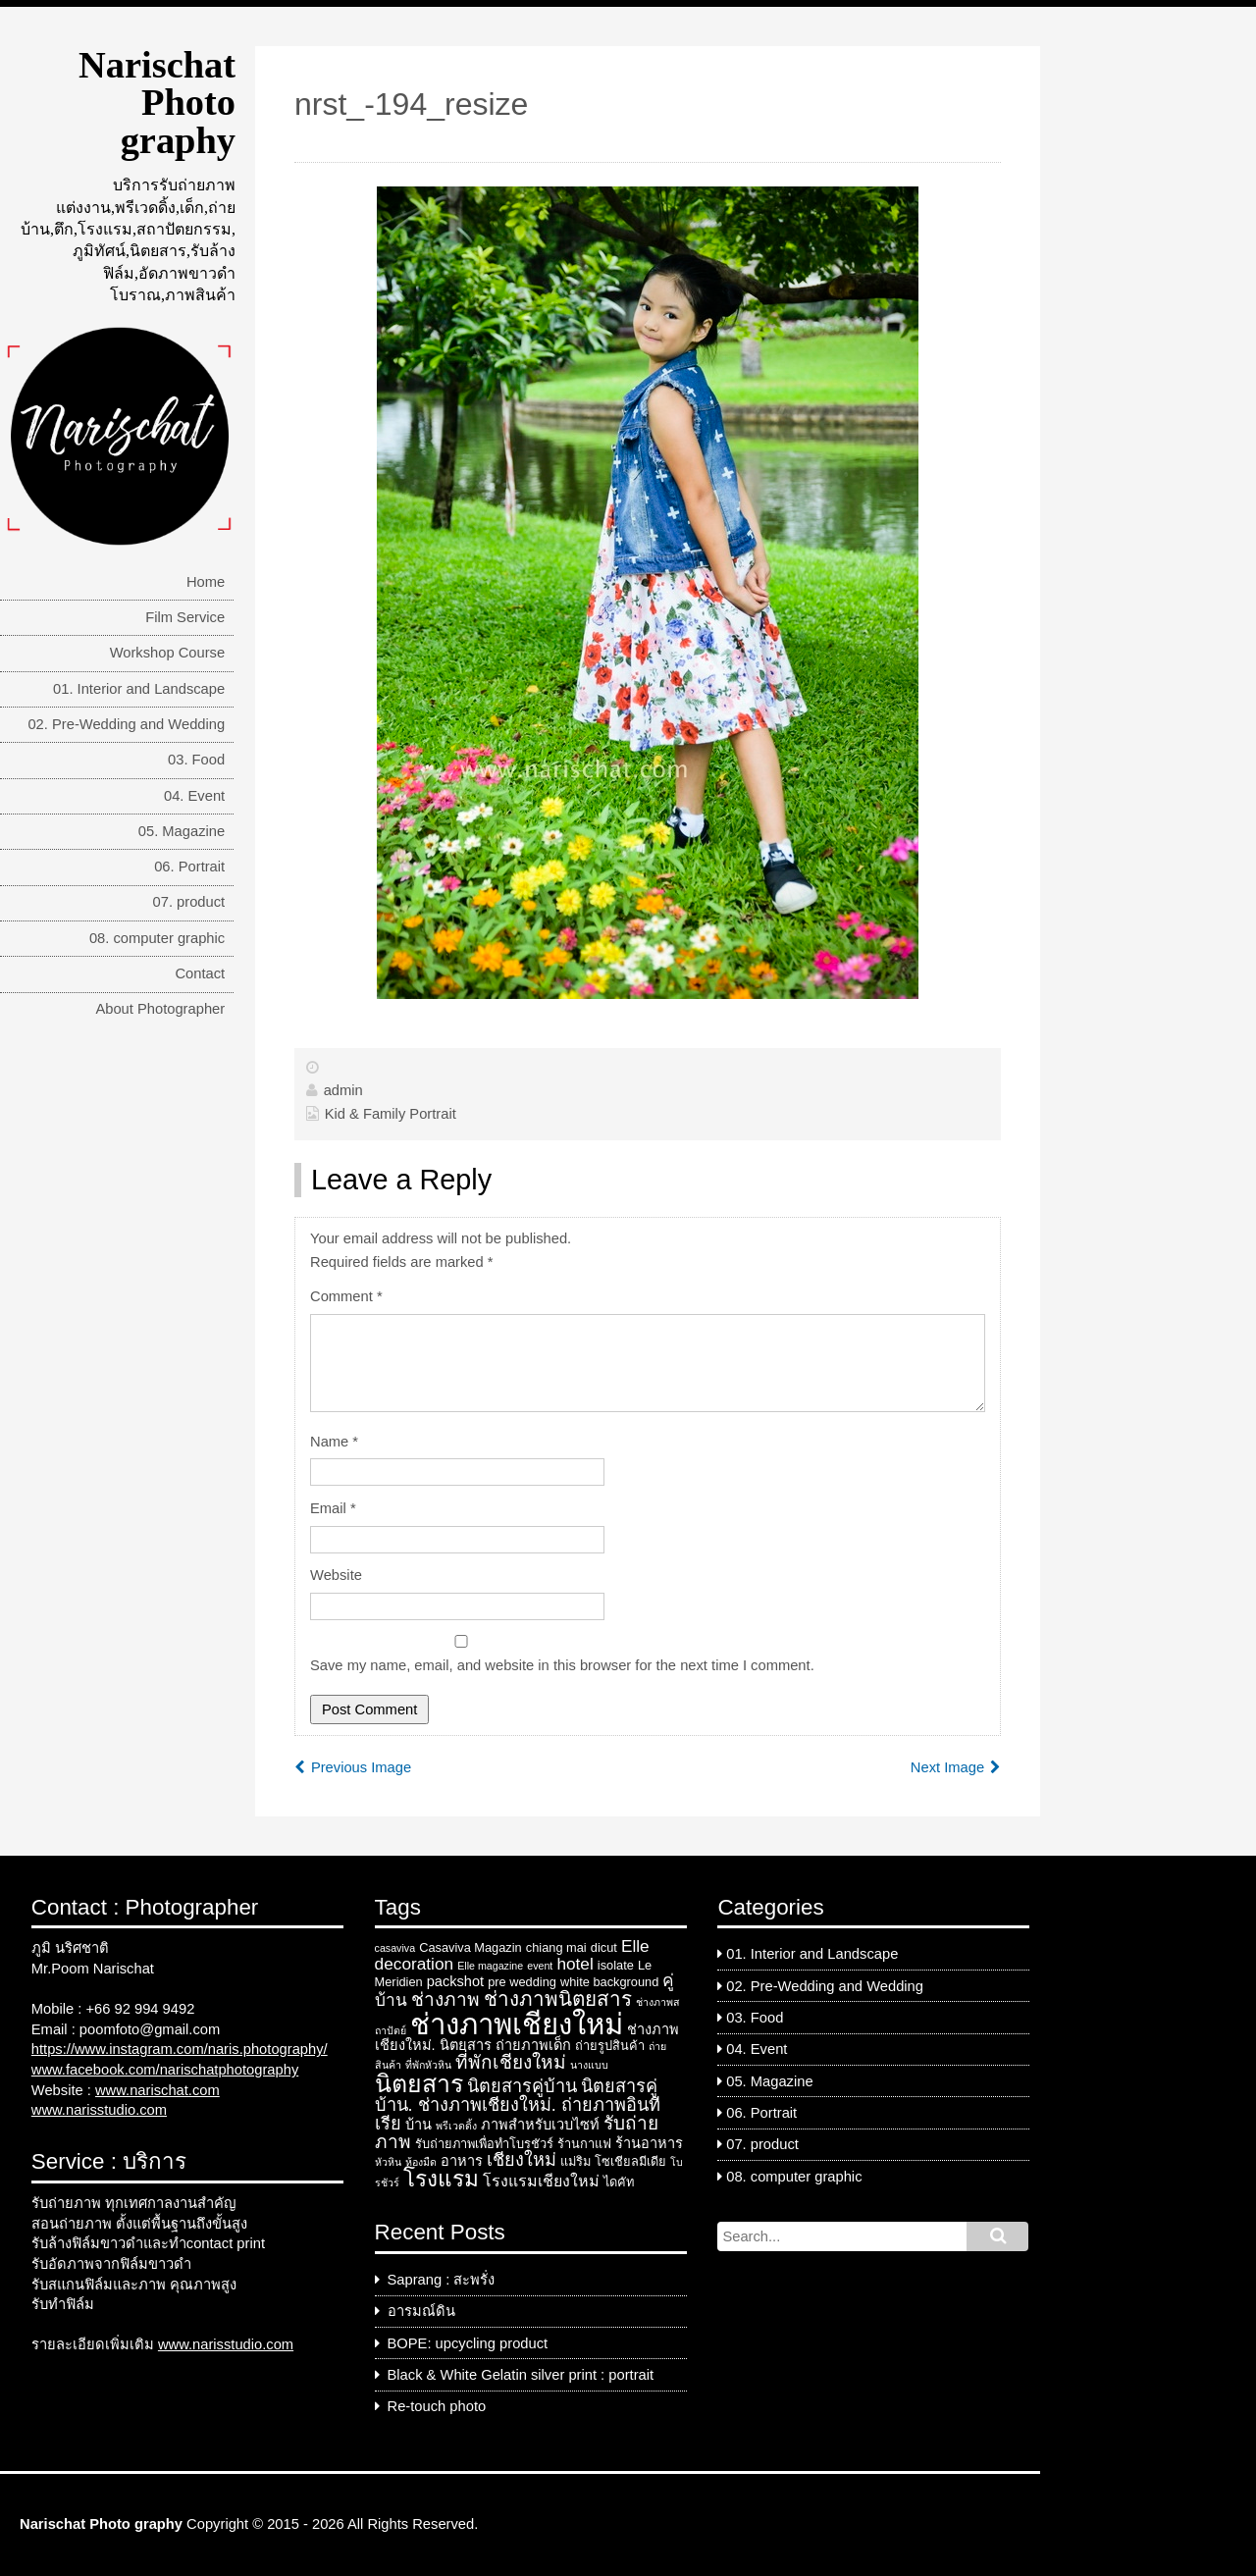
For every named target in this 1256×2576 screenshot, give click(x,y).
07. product (189, 902)
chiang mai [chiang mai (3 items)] (556, 1947)
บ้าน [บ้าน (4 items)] (418, 2124)
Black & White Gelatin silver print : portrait (521, 2375)
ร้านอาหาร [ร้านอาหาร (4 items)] (649, 2143)
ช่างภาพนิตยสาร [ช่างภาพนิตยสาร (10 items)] (558, 1998)
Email (333, 1508)
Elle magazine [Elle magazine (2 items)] (490, 1965)
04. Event (194, 796)
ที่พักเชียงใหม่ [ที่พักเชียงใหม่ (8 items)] (510, 2062)
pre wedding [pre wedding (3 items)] (522, 1981)
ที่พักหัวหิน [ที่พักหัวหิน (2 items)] (428, 2065)
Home (205, 582)
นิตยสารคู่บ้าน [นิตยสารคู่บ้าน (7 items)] (522, 2086)
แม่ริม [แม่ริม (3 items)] (575, 2161)
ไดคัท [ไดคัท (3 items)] (618, 2182)
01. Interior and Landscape (139, 689)
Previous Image (361, 1767)
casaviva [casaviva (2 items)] (395, 1948)
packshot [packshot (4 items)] (455, 1981)
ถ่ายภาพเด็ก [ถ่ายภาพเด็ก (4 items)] (533, 2045)
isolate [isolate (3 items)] (616, 1965)
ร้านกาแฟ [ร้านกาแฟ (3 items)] (584, 2143)
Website (336, 1575)
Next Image (947, 1767)
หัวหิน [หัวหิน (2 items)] (388, 2162)
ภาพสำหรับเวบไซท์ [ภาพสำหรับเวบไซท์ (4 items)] (540, 2124)
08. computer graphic (157, 938)
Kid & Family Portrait (390, 1114)
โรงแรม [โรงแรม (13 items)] (441, 2179)
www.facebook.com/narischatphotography (164, 2069)
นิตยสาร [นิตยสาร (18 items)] (419, 2083)
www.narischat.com (157, 2090)
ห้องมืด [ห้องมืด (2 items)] (421, 2162)
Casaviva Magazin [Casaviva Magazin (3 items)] (470, 1947)
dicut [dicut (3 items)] (604, 1947)
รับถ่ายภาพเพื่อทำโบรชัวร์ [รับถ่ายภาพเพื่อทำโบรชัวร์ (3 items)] (484, 2143)
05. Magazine (181, 831)
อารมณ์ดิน (421, 2311)
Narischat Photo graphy (157, 102)
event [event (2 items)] (539, 1965)
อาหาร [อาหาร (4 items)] (462, 2161)
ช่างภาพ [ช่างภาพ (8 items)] (445, 1999)
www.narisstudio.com (99, 2110)
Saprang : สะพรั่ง (442, 2279)
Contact (200, 973)
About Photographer (160, 1009)
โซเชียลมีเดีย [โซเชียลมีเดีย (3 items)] (630, 2161)
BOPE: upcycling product (468, 2343)
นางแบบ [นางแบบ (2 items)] (589, 2065)
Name (334, 1441)
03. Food (196, 759)
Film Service (185, 617)
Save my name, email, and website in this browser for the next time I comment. (562, 1665)
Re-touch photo (437, 2406)
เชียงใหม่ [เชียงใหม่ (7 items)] (521, 2160)
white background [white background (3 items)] (609, 1981)
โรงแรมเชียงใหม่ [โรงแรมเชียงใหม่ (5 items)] (541, 2181)
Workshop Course (168, 652)
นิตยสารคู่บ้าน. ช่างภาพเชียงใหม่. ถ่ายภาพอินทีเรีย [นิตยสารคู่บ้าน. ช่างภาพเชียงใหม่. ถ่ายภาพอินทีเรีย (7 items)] (517, 2105)
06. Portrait (189, 866)
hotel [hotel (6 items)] (574, 1963)
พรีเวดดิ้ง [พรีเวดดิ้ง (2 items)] (456, 2125)
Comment (346, 1296)
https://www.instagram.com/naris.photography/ (179, 2049)
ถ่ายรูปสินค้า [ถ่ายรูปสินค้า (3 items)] (610, 2045)
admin (343, 1090)
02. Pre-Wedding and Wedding (126, 724)
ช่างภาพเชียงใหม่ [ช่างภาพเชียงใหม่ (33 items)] (516, 2024)
